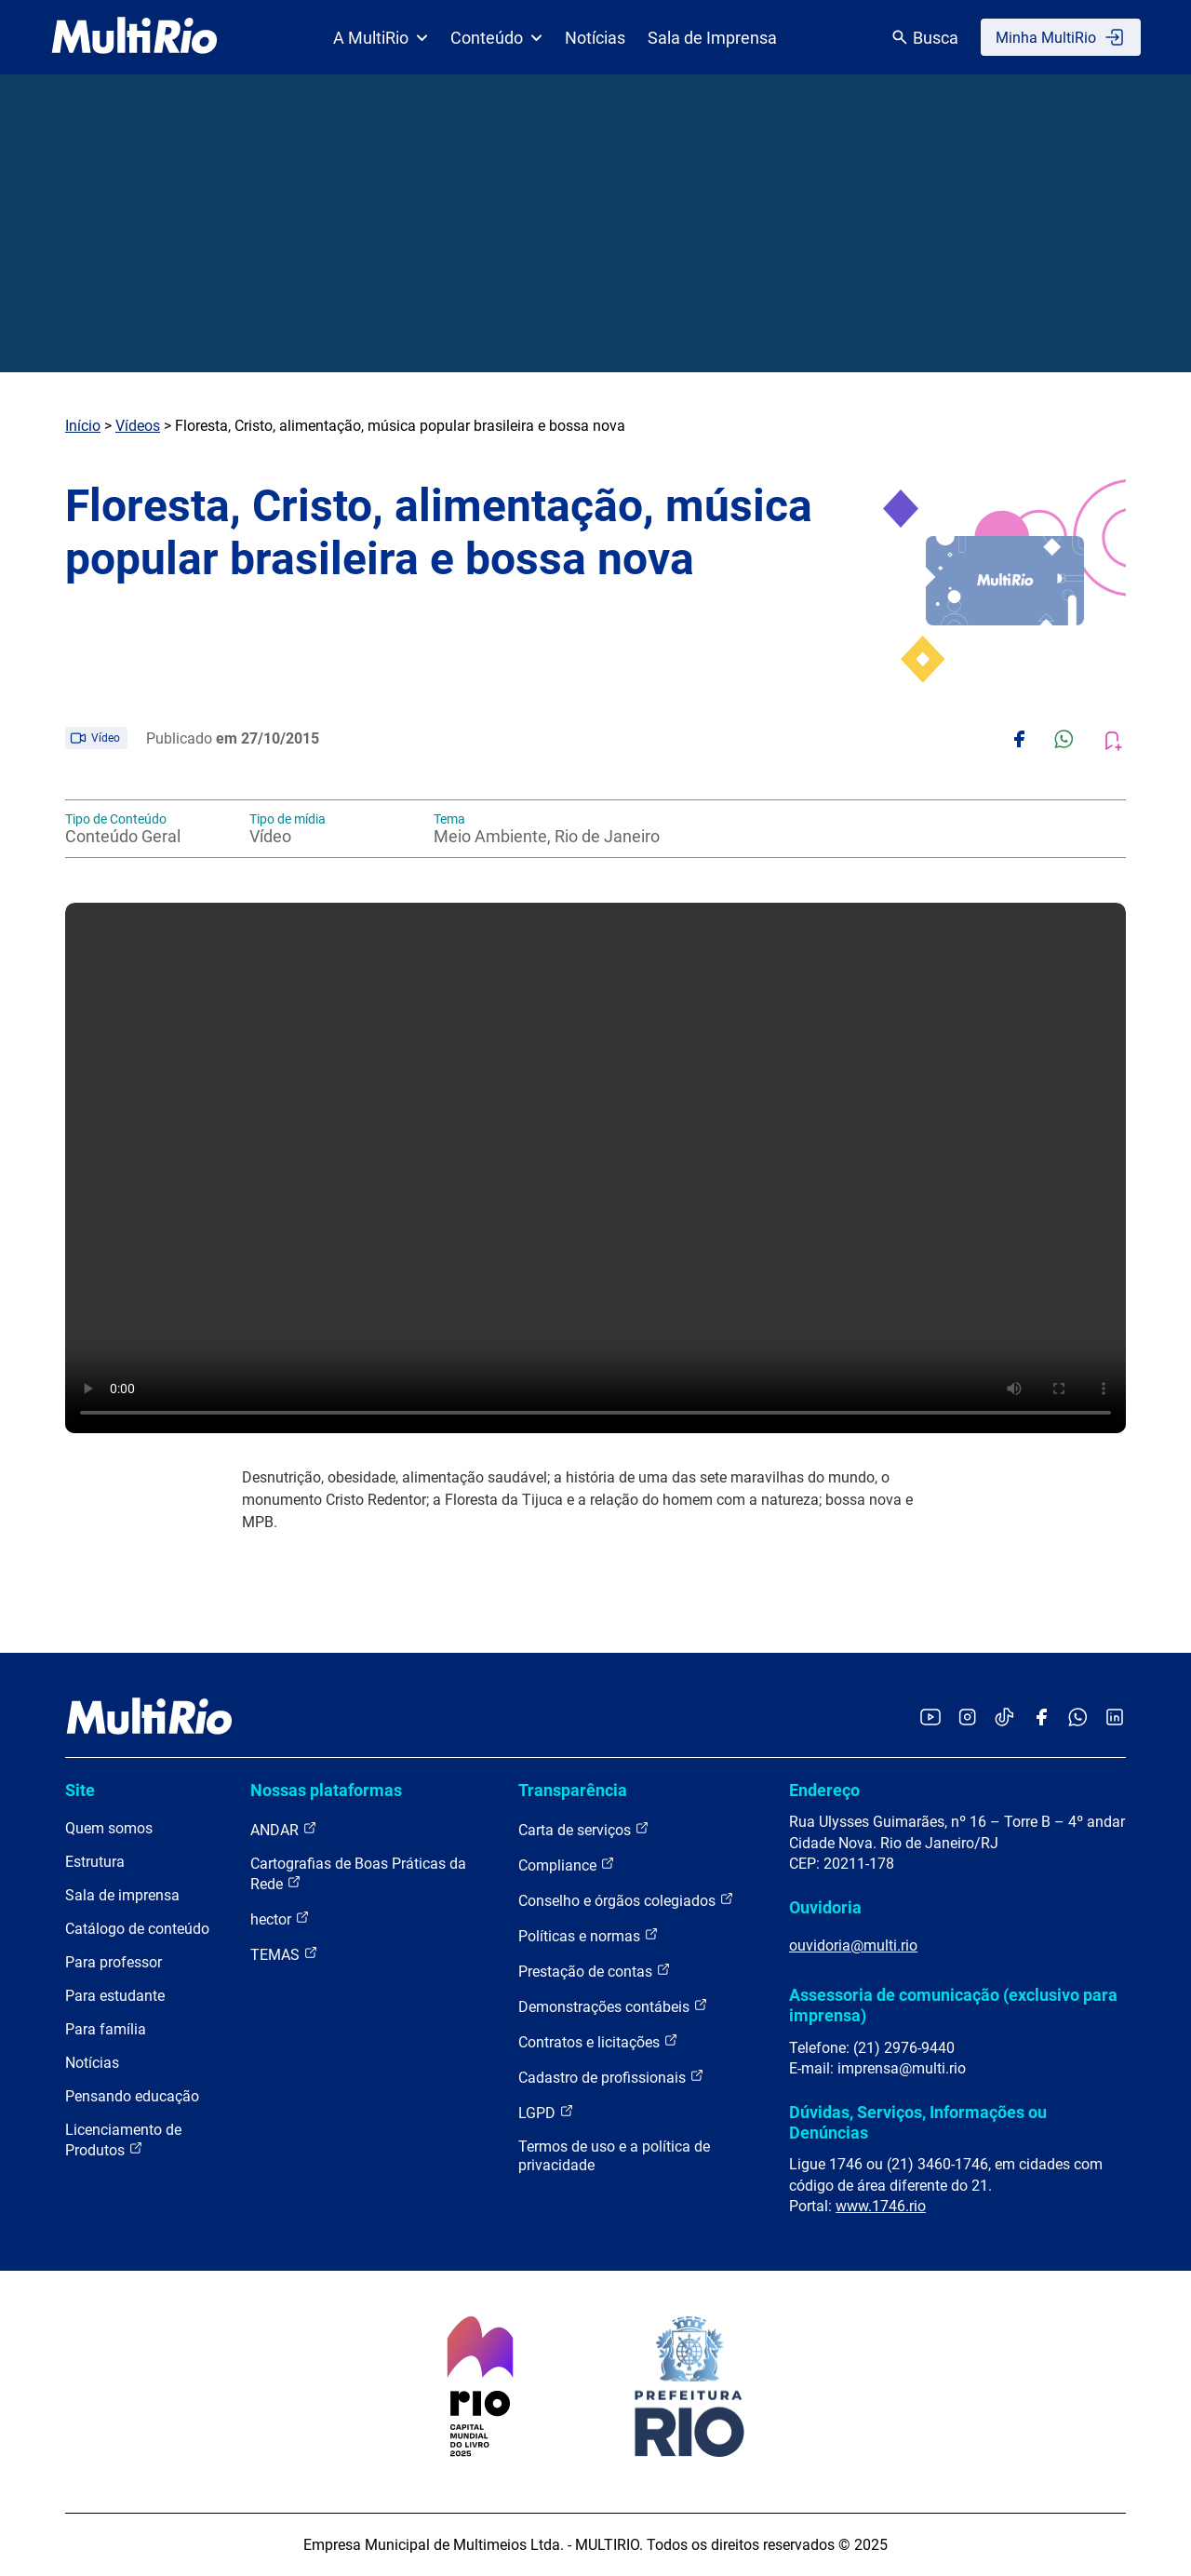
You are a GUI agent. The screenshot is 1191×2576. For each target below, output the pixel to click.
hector (280, 1918)
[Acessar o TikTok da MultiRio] (1004, 1718)
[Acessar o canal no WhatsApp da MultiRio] (1078, 1718)
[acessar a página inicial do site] (134, 37)
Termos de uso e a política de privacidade (614, 2156)
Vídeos (137, 426)
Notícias (595, 37)
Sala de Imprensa (712, 37)
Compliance (566, 1864)
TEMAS (284, 1954)
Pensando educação (132, 2096)
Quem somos (109, 1828)
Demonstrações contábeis (613, 2006)
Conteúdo (496, 37)
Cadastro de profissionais (611, 2076)
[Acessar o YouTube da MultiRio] (930, 1718)
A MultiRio (380, 37)
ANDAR (283, 1829)
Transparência (572, 1790)
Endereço (824, 1790)
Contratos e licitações (598, 2041)
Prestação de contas (594, 1970)
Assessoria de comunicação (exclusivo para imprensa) (953, 2005)
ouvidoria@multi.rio (853, 1945)
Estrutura (95, 1862)
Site (80, 1790)
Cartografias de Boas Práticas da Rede (358, 1874)
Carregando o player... (595, 1168)
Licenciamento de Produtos (123, 2140)
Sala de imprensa (122, 1895)
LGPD (546, 2112)
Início (82, 426)
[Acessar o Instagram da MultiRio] (967, 1718)
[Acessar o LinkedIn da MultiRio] (1115, 1718)
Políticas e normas (588, 1935)
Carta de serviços (583, 1829)
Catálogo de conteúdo (137, 1929)
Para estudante (115, 1996)
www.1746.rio (881, 2206)
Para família (105, 2029)
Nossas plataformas (326, 1790)
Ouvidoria (825, 1907)
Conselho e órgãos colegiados (626, 1900)
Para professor (113, 1962)
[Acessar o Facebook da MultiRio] (1041, 1718)
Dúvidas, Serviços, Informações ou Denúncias (918, 2122)
